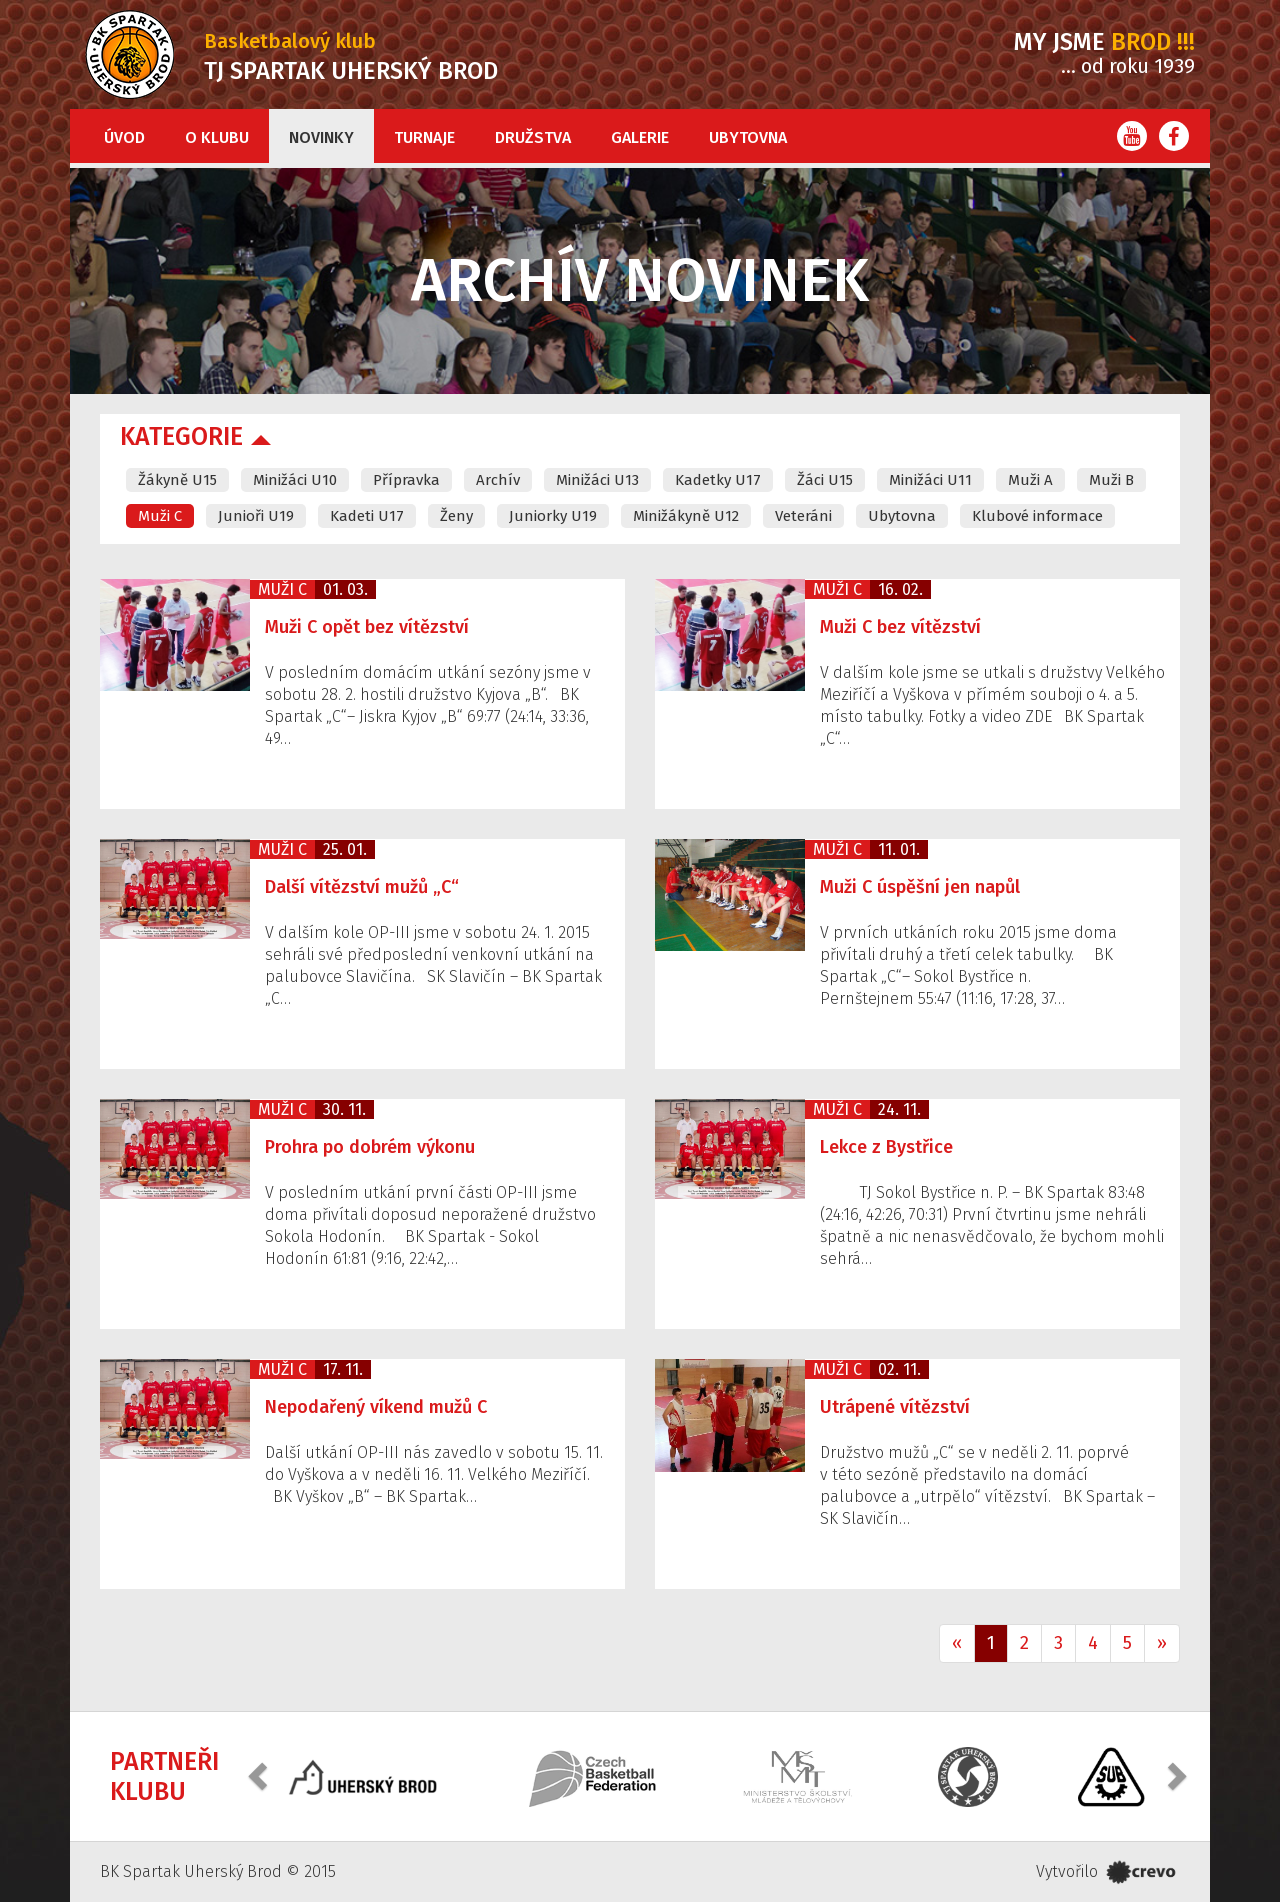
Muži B (1111, 480)
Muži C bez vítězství (900, 627)
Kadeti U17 (367, 516)
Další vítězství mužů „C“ (362, 887)
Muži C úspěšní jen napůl (920, 887)
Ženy (456, 516)
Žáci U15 (825, 480)
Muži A (1030, 480)
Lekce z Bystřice (886, 1147)
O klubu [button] (217, 137)
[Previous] (957, 1644)
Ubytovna (748, 137)
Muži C (160, 516)
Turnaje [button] (424, 137)
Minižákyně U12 (686, 516)
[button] (260, 1774)
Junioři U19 (256, 516)
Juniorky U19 (553, 516)
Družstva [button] (533, 137)
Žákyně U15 (177, 480)
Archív (498, 480)
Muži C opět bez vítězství (367, 627)
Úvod (124, 137)
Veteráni (803, 516)
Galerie (640, 137)
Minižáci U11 (930, 480)
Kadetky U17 (718, 480)
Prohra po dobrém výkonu (370, 1147)
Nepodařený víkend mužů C (376, 1407)
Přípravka (406, 480)
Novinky (321, 137)
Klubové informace (1037, 516)
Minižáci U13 (597, 480)
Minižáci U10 (295, 480)
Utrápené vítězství (895, 1407)
